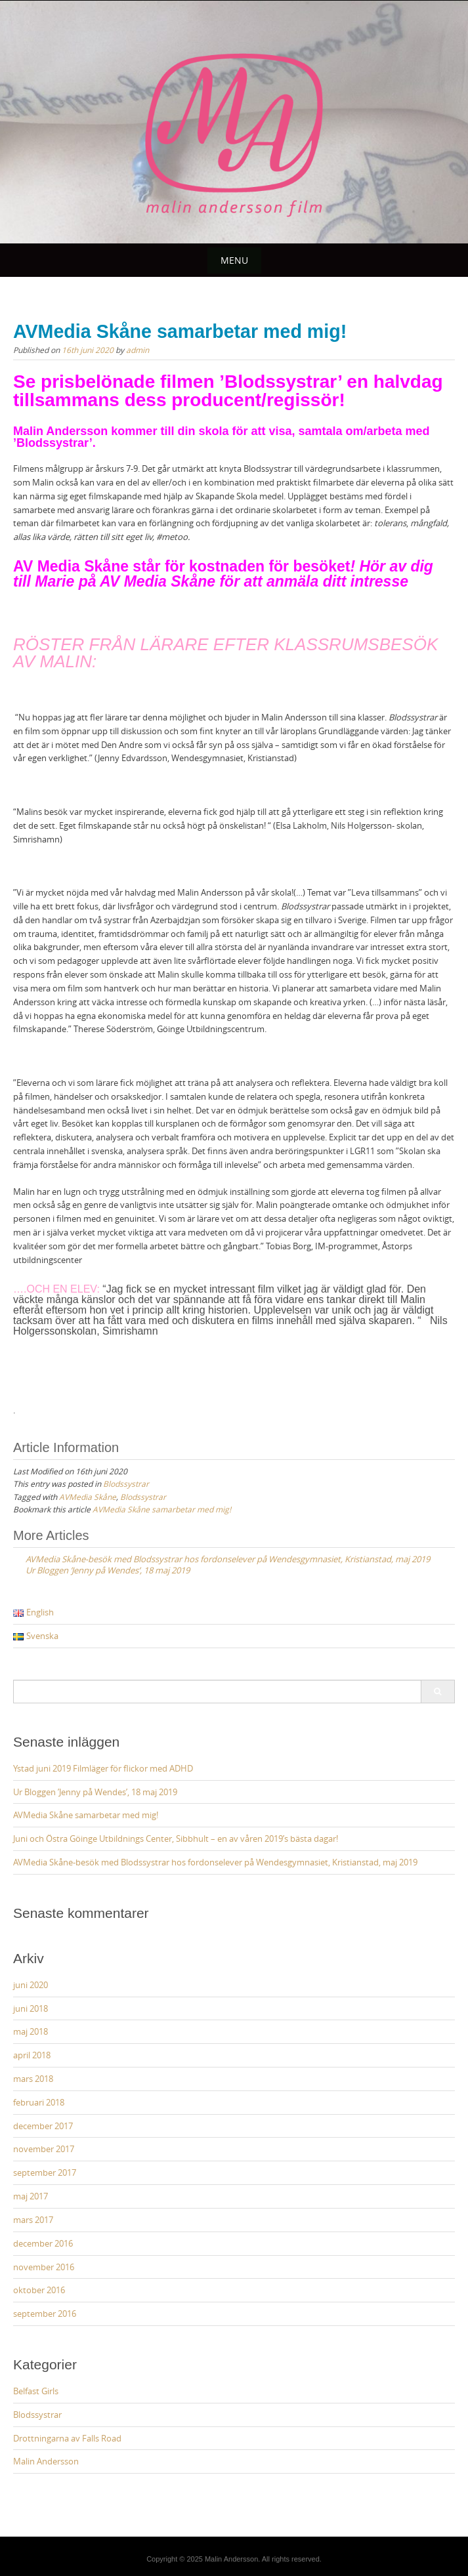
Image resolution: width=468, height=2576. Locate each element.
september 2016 (44, 2313)
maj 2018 (30, 2031)
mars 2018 (33, 2079)
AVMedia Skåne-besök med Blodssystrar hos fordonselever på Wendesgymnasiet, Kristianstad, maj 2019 (215, 1862)
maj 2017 (30, 2196)
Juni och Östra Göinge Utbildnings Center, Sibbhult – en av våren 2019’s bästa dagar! (175, 1838)
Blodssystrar (126, 1483)
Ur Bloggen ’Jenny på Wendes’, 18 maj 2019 (95, 1792)
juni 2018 (30, 2008)
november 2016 (43, 2267)
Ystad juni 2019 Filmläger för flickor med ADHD (103, 1768)
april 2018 (32, 2055)
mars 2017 (33, 2220)
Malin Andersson (46, 2461)
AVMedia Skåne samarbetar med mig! (162, 1509)
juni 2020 (30, 1985)
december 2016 (43, 2243)
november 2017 (43, 2149)
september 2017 (44, 2172)
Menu (234, 260)
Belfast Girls (35, 2391)
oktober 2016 (39, 2290)
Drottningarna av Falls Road (67, 2438)
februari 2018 (38, 2102)
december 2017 (43, 2126)
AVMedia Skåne (87, 1496)
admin (137, 349)
